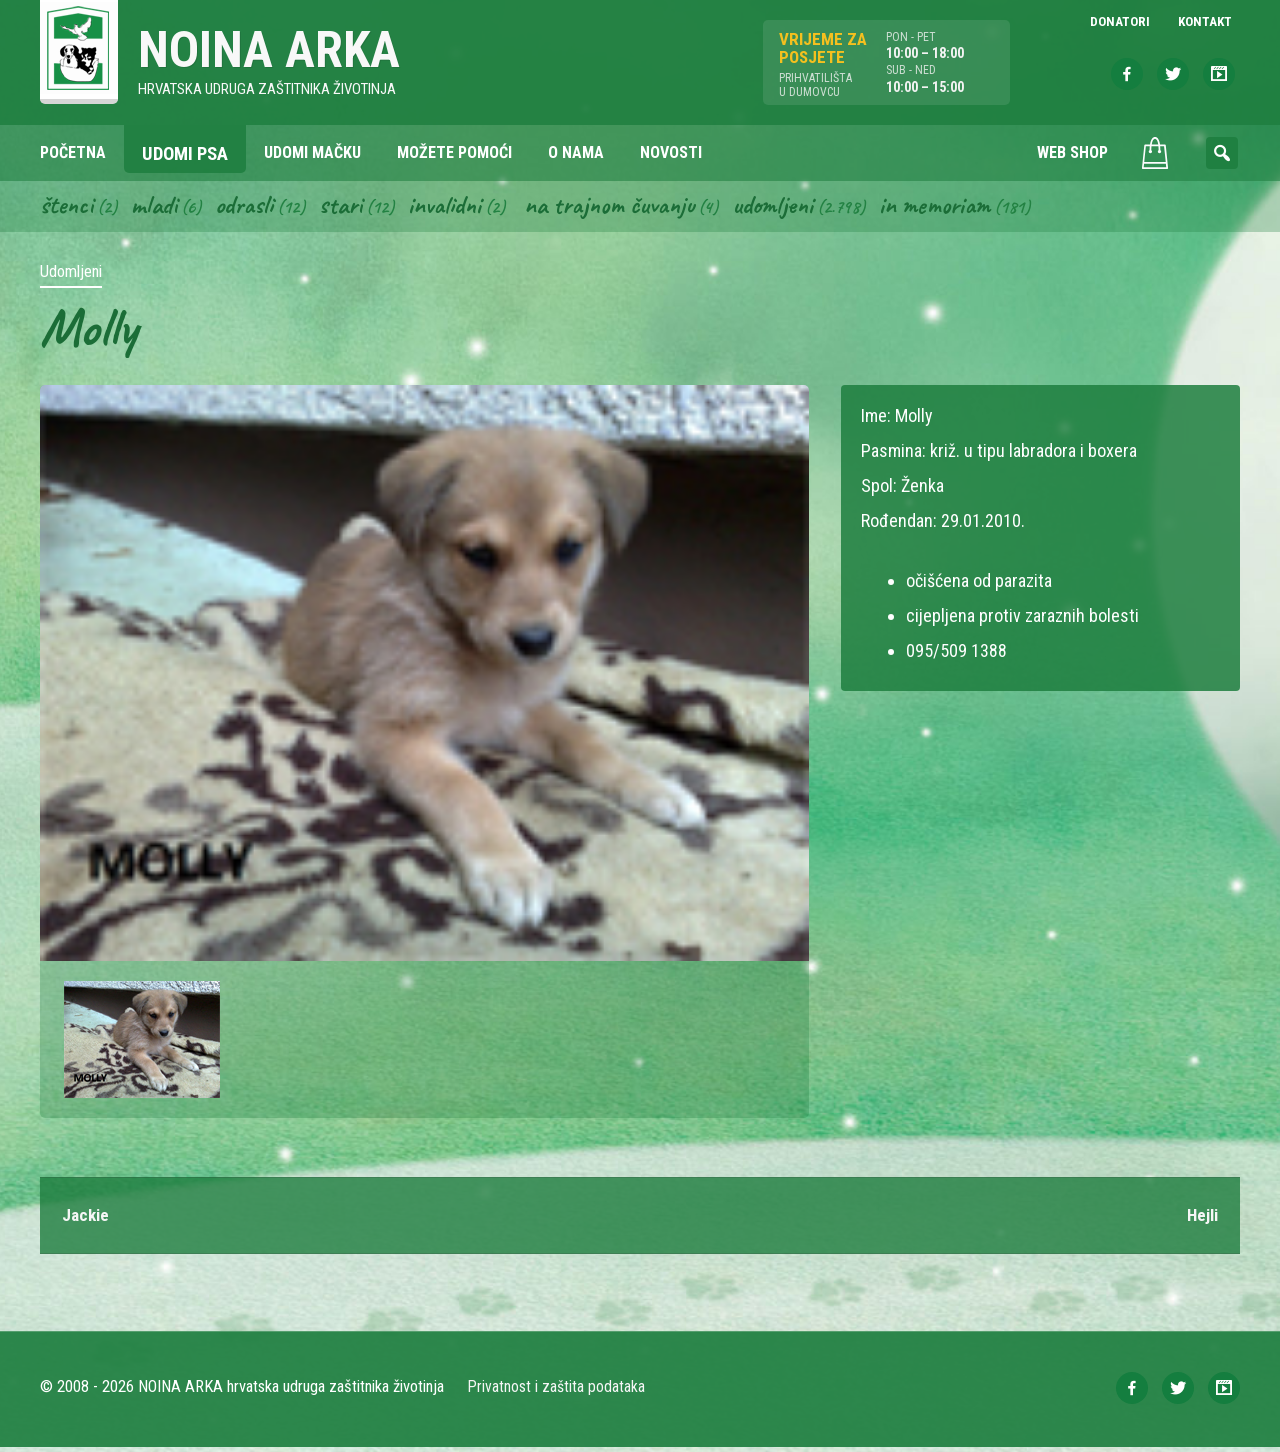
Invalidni (458, 208)
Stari (351, 208)
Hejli (1201, 1219)
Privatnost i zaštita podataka (557, 1391)
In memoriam (968, 208)
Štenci (68, 208)
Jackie (87, 1219)
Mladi (159, 208)
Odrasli (252, 208)
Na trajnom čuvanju (631, 208)
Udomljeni (802, 208)
